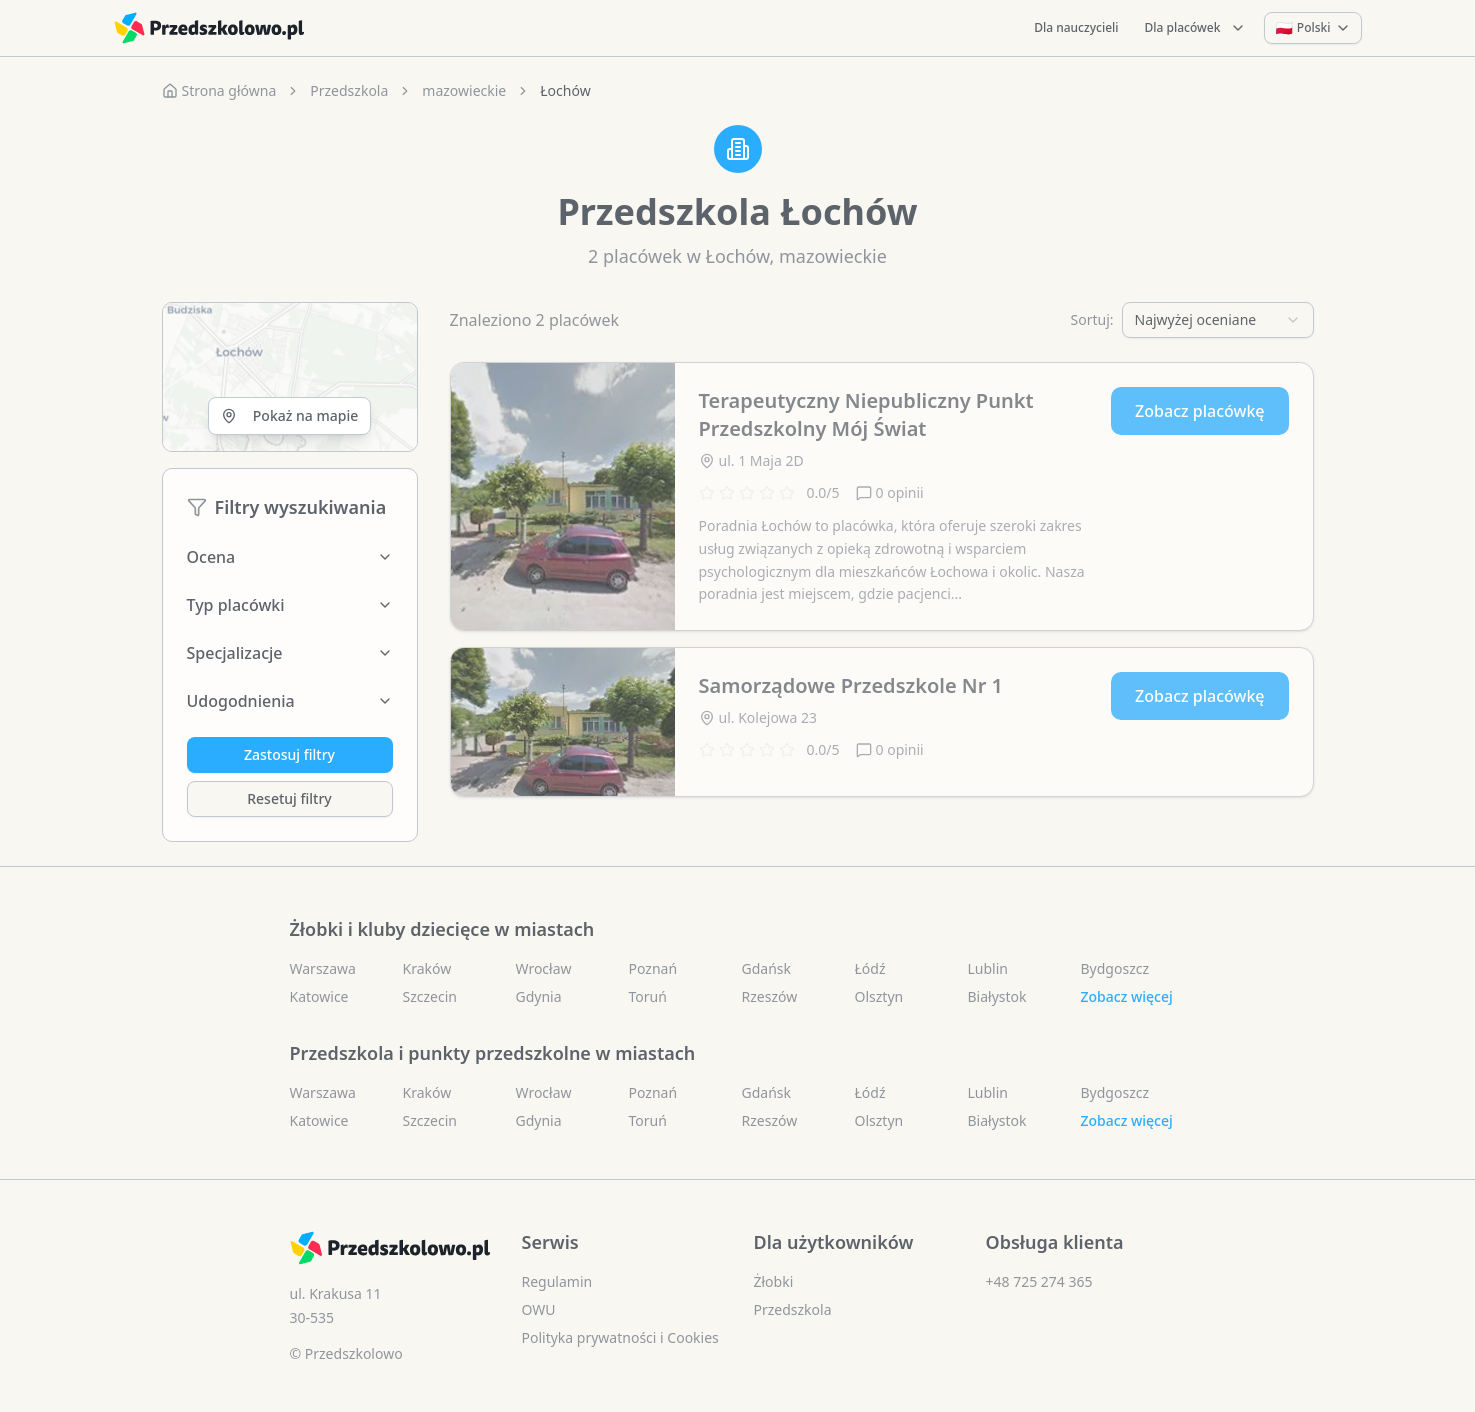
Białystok (997, 996)
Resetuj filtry (289, 798)
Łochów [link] (565, 90)
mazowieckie (464, 90)
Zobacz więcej (1127, 996)
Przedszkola (349, 90)
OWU (539, 1309)
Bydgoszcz (1115, 968)
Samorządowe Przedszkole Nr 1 (851, 685)
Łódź (870, 968)
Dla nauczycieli (1076, 27)
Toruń (648, 996)
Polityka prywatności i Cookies (620, 1337)
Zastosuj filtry (289, 754)
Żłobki (774, 1281)
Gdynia (539, 996)
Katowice (319, 996)
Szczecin (430, 996)
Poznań (653, 968)
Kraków (427, 968)
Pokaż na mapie (289, 415)
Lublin (988, 968)
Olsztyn (879, 996)
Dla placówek (1196, 27)
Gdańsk (767, 968)
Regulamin (557, 1281)
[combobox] (1218, 320)
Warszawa (323, 968)
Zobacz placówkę (1199, 411)
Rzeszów (770, 996)
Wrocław (544, 968)
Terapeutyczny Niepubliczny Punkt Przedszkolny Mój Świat (866, 414)
